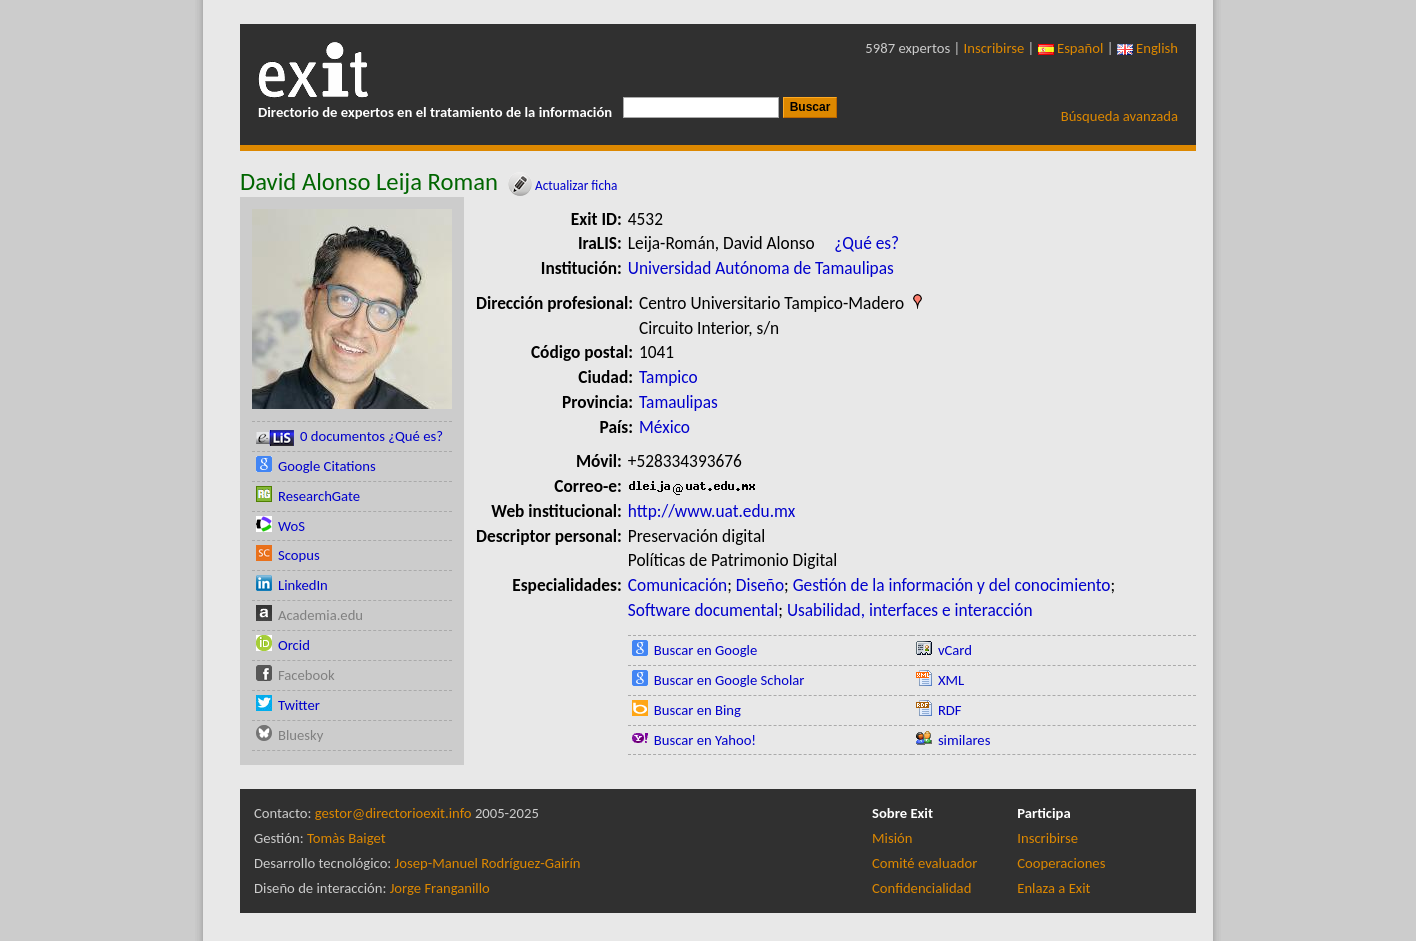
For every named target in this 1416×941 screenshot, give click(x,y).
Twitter (299, 705)
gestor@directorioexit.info (393, 813)
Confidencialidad (921, 888)
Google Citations (327, 466)
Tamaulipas (678, 402)
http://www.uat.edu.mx (711, 511)
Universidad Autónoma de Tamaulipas (761, 268)
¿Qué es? (866, 243)
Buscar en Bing (697, 710)
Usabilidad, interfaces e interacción (910, 610)
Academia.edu (320, 615)
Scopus (299, 555)
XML (951, 680)
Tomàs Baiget (346, 838)
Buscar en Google (706, 650)
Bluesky (300, 735)
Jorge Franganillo (440, 888)
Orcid (294, 645)
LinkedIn (303, 585)
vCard (955, 650)
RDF (950, 710)
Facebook (306, 675)
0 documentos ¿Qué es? (349, 436)
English (1147, 48)
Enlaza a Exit (1053, 888)
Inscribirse (994, 48)
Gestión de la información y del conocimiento (952, 585)
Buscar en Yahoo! (705, 740)
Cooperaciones (1061, 863)
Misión (892, 838)
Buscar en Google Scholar (729, 680)
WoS (291, 526)
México (664, 427)
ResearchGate (319, 496)
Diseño (760, 585)
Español (1071, 48)
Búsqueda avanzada (1119, 116)
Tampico (668, 377)
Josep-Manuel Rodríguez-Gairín (488, 863)
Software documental (703, 610)
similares (964, 740)
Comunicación (677, 585)
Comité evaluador (924, 863)
